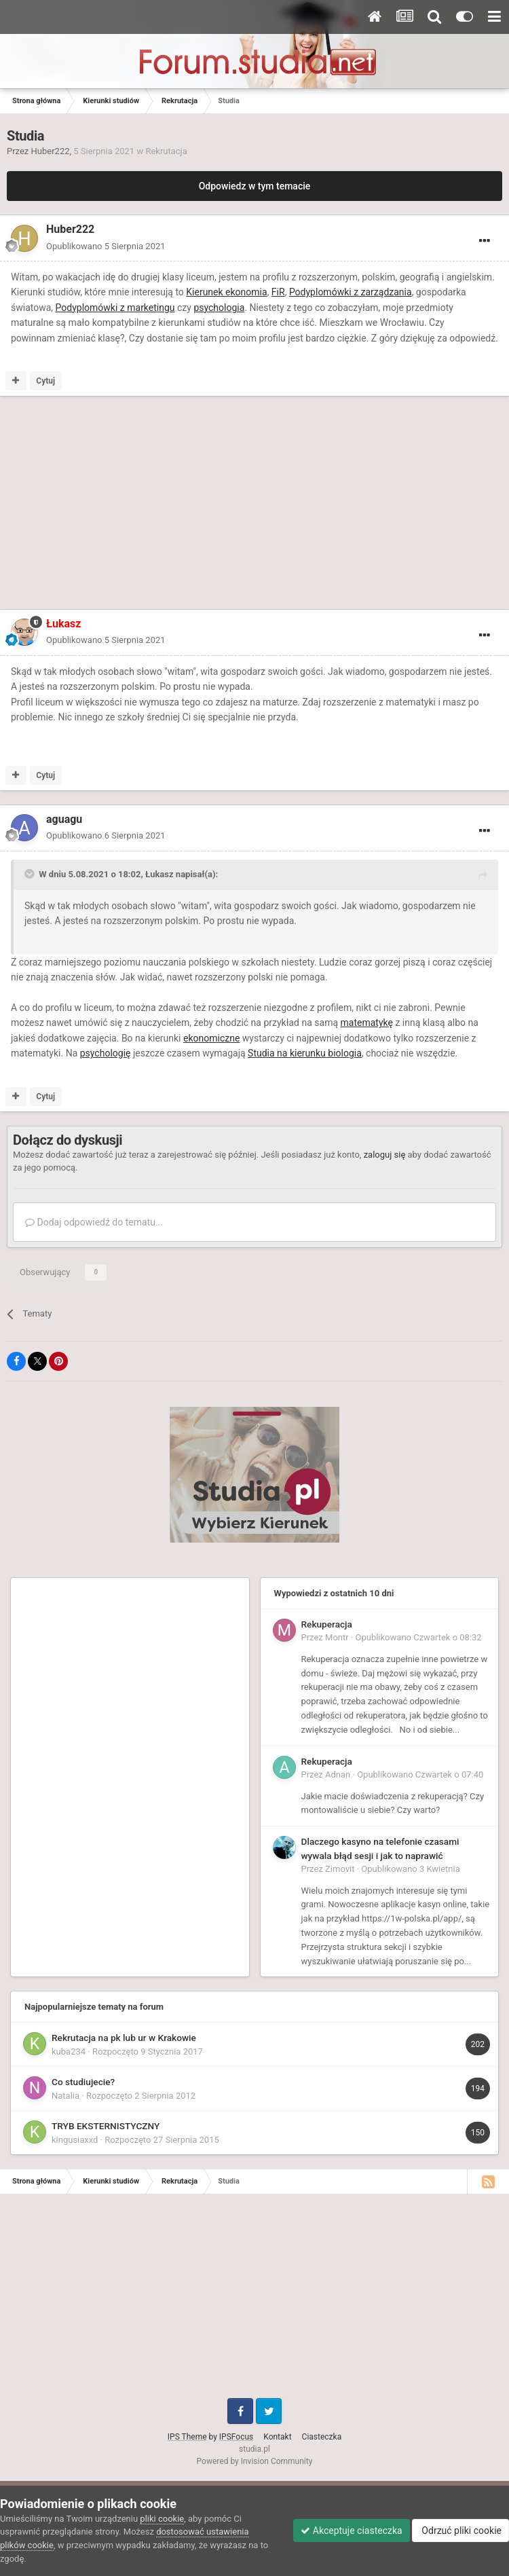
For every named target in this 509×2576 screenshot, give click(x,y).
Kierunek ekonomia (226, 292)
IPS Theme (187, 2437)
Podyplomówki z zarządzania (350, 292)
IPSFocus (236, 2437)
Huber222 (50, 151)
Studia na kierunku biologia (305, 1053)
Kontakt (277, 2437)
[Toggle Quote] (30, 873)
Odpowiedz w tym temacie (255, 186)
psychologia (218, 307)
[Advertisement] (165, 505)
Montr (337, 1637)
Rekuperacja (326, 1624)
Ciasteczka (322, 2437)
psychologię (105, 1053)
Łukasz (159, 874)
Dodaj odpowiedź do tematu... (94, 1222)
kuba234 (69, 2051)
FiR (278, 292)
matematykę (367, 1022)
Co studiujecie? (83, 2081)
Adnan (337, 1774)
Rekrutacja (166, 151)
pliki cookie (162, 2519)
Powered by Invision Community (255, 2461)
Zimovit (339, 1869)
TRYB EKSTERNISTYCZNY (105, 2125)
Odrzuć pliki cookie (460, 2530)
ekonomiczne (211, 1038)
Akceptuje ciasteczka (351, 2530)
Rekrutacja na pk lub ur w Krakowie (124, 2037)
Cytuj (45, 381)
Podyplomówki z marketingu (115, 307)
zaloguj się (385, 1154)
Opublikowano (106, 246)
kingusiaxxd (75, 2140)
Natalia (65, 2096)
